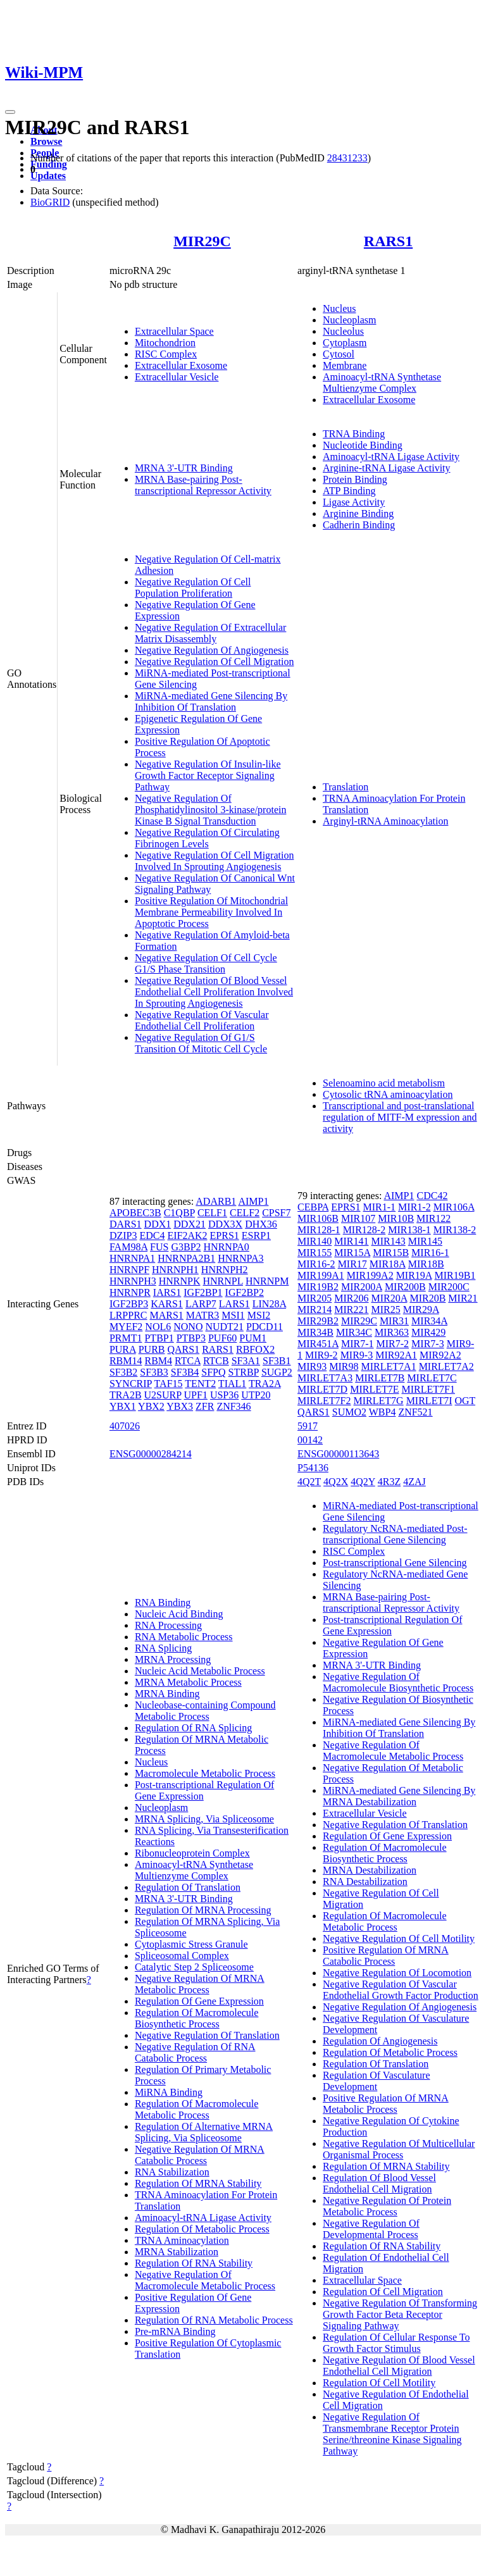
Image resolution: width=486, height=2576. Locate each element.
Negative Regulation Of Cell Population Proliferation (193, 587)
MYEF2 (125, 1326)
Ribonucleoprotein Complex (192, 1853)
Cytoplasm (344, 342)
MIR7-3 (427, 1343)
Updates (48, 175)
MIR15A (352, 1252)
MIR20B (427, 1298)
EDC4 (152, 1235)
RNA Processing (168, 1625)
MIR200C (449, 1286)
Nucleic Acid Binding (179, 1613)
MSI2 (258, 1315)
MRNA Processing (173, 1659)
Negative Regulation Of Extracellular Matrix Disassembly (210, 633)
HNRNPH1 (175, 1269)
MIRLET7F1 (428, 1389)
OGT (465, 1400)
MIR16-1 (430, 1252)
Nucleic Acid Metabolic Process (200, 1670)
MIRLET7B (379, 1377)
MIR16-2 (316, 1264)
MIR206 (351, 1298)
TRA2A (265, 1383)
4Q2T (309, 1481)
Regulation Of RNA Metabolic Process (214, 2320)
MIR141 (351, 1241)
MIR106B (318, 1218)
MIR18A (388, 1264)
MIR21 (462, 1298)
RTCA (188, 1360)
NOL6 (158, 1326)
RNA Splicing (163, 1648)
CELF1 (212, 1212)
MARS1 (166, 1315)
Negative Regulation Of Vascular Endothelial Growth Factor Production (400, 1990)
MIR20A (389, 1298)
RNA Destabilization (365, 1881)
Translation (345, 786)
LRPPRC (128, 1315)
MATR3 (202, 1315)
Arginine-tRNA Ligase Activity (386, 468)
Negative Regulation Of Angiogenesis (212, 650)
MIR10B (396, 1218)
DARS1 (125, 1224)
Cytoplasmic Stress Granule (191, 1944)
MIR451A (318, 1343)
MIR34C (354, 1332)
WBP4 (382, 1412)
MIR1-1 (379, 1207)
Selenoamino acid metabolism (384, 1083)
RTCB (216, 1360)
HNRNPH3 (132, 1281)
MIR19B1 (455, 1275)
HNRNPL (222, 1281)
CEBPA (312, 1207)
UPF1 (196, 1395)
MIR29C (202, 241)
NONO (187, 1326)
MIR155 (314, 1252)
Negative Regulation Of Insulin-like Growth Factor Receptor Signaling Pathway (208, 775)
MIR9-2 (321, 1355)
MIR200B (405, 1286)
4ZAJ (414, 1481)
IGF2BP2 (244, 1292)
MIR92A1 (396, 1355)
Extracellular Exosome (181, 365)
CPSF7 (276, 1212)
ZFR (205, 1406)
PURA (122, 1349)
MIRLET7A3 (324, 1377)
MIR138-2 (455, 1229)
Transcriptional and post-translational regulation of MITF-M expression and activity (400, 1117)
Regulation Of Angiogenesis (380, 2041)
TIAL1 (232, 1383)
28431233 (347, 157)
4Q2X (335, 1481)
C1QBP (179, 1212)
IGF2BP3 (128, 1303)
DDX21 (189, 1224)
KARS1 (167, 1303)
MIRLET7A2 (446, 1366)
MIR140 (314, 1241)
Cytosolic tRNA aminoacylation (387, 1094)
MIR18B (426, 1264)
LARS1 (234, 1303)
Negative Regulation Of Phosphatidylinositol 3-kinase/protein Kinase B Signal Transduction (211, 809)
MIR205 (314, 1298)
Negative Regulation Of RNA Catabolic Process (195, 2052)
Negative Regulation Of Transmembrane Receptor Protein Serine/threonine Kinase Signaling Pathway (392, 2433)
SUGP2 (276, 1372)
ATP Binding (349, 490)
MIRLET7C (431, 1377)
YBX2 (151, 1406)
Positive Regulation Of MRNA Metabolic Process (386, 2104)
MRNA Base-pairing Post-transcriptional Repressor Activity (203, 485)
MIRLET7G (379, 1400)
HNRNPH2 (224, 1269)
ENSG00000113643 (338, 1453)
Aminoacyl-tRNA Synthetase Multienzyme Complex (382, 382)
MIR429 (428, 1332)
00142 (310, 1439)
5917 (307, 1426)
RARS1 (388, 241)
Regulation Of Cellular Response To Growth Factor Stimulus (396, 2343)
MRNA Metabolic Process (188, 1682)
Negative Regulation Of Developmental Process (371, 2229)
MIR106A (454, 1207)
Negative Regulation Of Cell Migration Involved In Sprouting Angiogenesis (214, 861)
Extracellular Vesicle (177, 376)
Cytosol (338, 354)
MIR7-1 (357, 1343)
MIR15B (391, 1252)
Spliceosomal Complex (182, 1955)
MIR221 (351, 1309)
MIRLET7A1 (388, 1366)
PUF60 (222, 1338)
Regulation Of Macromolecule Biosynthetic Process (197, 2018)
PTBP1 (158, 1338)
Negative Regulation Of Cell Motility (399, 1938)
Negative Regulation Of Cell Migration (214, 661)
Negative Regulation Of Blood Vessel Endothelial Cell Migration (399, 2366)
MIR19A (414, 1275)
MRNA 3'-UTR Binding (184, 468)
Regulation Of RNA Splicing (193, 1727)
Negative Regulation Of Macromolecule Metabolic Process (205, 2280)
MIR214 (314, 1309)
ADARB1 (216, 1201)
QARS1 (183, 1349)
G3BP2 (186, 1246)
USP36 (224, 1395)
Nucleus (339, 308)
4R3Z (389, 1481)
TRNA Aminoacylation (182, 2240)
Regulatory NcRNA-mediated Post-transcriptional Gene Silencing (395, 1534)
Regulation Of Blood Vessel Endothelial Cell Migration (379, 2183)
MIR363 (392, 1332)
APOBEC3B (135, 1212)
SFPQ (213, 1372)
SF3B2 (123, 1372)
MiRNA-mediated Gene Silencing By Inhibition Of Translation (211, 701)
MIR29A (421, 1309)
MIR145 (425, 1241)
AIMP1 (253, 1201)
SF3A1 (246, 1360)
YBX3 (179, 1406)
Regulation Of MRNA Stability (198, 2183)
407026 (124, 1426)
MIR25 (386, 1309)
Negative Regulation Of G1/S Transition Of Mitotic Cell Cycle (201, 1043)
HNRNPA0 (226, 1246)
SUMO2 (349, 1412)
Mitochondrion (165, 342)
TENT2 (200, 1383)
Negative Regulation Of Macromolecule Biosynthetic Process (398, 1682)
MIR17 (352, 1264)
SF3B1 (276, 1360)
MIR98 (343, 1366)
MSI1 (232, 1315)
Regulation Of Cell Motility (379, 2382)
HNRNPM (267, 1281)
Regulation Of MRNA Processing (203, 1910)
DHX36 (261, 1224)
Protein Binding (355, 479)
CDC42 (431, 1195)
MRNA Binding (167, 1693)
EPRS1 (224, 1235)
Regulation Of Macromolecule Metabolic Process (197, 2109)
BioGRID (50, 202)
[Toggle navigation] (10, 112)
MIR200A (361, 1286)
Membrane (344, 365)
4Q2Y (363, 1481)
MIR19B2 (318, 1286)
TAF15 (168, 1383)
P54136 (312, 1467)
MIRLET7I (429, 1400)
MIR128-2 (364, 1229)
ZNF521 (415, 1412)
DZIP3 (123, 1235)
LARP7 (200, 1303)
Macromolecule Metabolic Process (205, 1773)
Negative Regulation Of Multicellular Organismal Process (399, 2149)
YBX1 (122, 1406)
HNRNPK (180, 1281)
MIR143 (388, 1241)
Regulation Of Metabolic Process (202, 2229)
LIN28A (269, 1303)
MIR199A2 (370, 1275)
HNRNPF (129, 1269)
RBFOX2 (255, 1349)
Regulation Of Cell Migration (383, 2291)
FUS (159, 1246)
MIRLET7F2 (324, 1400)
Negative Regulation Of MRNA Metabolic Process (200, 1984)
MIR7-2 (393, 1343)
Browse (46, 141)
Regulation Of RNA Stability (193, 2263)
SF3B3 (154, 1372)
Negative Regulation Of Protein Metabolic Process (387, 2206)
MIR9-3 (356, 1355)
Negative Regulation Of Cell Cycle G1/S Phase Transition (206, 963)
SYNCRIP (130, 1383)
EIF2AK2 (187, 1235)
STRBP (243, 1372)
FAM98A (128, 1246)
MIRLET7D (322, 1389)
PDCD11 (264, 1326)
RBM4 (158, 1360)
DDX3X (225, 1224)
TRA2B (125, 1395)
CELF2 (244, 1212)
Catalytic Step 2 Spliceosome (194, 1967)
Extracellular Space (174, 331)
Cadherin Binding (359, 525)
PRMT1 (125, 1338)
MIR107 (358, 1218)
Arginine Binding (358, 513)
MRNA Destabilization (369, 1870)
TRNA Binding (354, 433)
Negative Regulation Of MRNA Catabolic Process (200, 2155)
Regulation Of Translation (187, 1887)
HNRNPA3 (240, 1258)
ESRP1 (256, 1235)
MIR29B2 (318, 1321)
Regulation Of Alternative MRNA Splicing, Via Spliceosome (204, 2132)
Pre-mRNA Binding (175, 2331)
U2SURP (163, 1395)
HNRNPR (130, 1292)
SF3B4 (185, 1372)
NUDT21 (224, 1326)
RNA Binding (162, 1602)
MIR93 (312, 1366)
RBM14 (125, 1360)
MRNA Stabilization (176, 2251)
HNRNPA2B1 (186, 1258)
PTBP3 (191, 1338)
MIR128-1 (318, 1229)
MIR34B (315, 1332)
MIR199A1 (320, 1275)
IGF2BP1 (203, 1292)
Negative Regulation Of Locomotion (397, 1972)
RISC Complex (166, 354)
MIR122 (433, 1218)
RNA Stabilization (172, 2172)
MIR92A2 (440, 1355)
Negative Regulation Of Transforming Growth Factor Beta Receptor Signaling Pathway (400, 2314)
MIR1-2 (414, 1207)
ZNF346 (233, 1406)
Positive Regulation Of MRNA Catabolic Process (386, 1955)
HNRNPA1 (132, 1258)
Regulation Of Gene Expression (199, 2001)
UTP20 (255, 1395)
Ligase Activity (354, 502)
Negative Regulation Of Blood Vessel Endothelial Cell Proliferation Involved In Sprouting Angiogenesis (214, 992)
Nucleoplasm (349, 319)
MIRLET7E (374, 1389)
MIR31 (394, 1321)
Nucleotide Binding (362, 445)
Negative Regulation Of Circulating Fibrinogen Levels (207, 838)
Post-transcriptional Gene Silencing (395, 1562)
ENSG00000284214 (150, 1453)
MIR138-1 (409, 1229)
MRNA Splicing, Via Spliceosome (204, 1819)
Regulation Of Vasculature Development (376, 2081)
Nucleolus (343, 331)
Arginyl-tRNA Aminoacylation (385, 821)
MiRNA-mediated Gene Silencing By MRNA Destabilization (399, 1796)
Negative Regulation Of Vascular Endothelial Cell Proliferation (202, 1020)
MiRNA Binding (168, 2092)
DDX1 (157, 1224)
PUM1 (252, 1338)
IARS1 (167, 1292)
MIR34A (429, 1321)
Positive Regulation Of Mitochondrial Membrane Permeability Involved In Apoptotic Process (211, 912)
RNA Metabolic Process (184, 1636)
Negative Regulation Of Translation (207, 2035)
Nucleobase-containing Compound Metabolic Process (205, 1711)
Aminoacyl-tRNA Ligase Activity (391, 456)
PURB (152, 1349)
